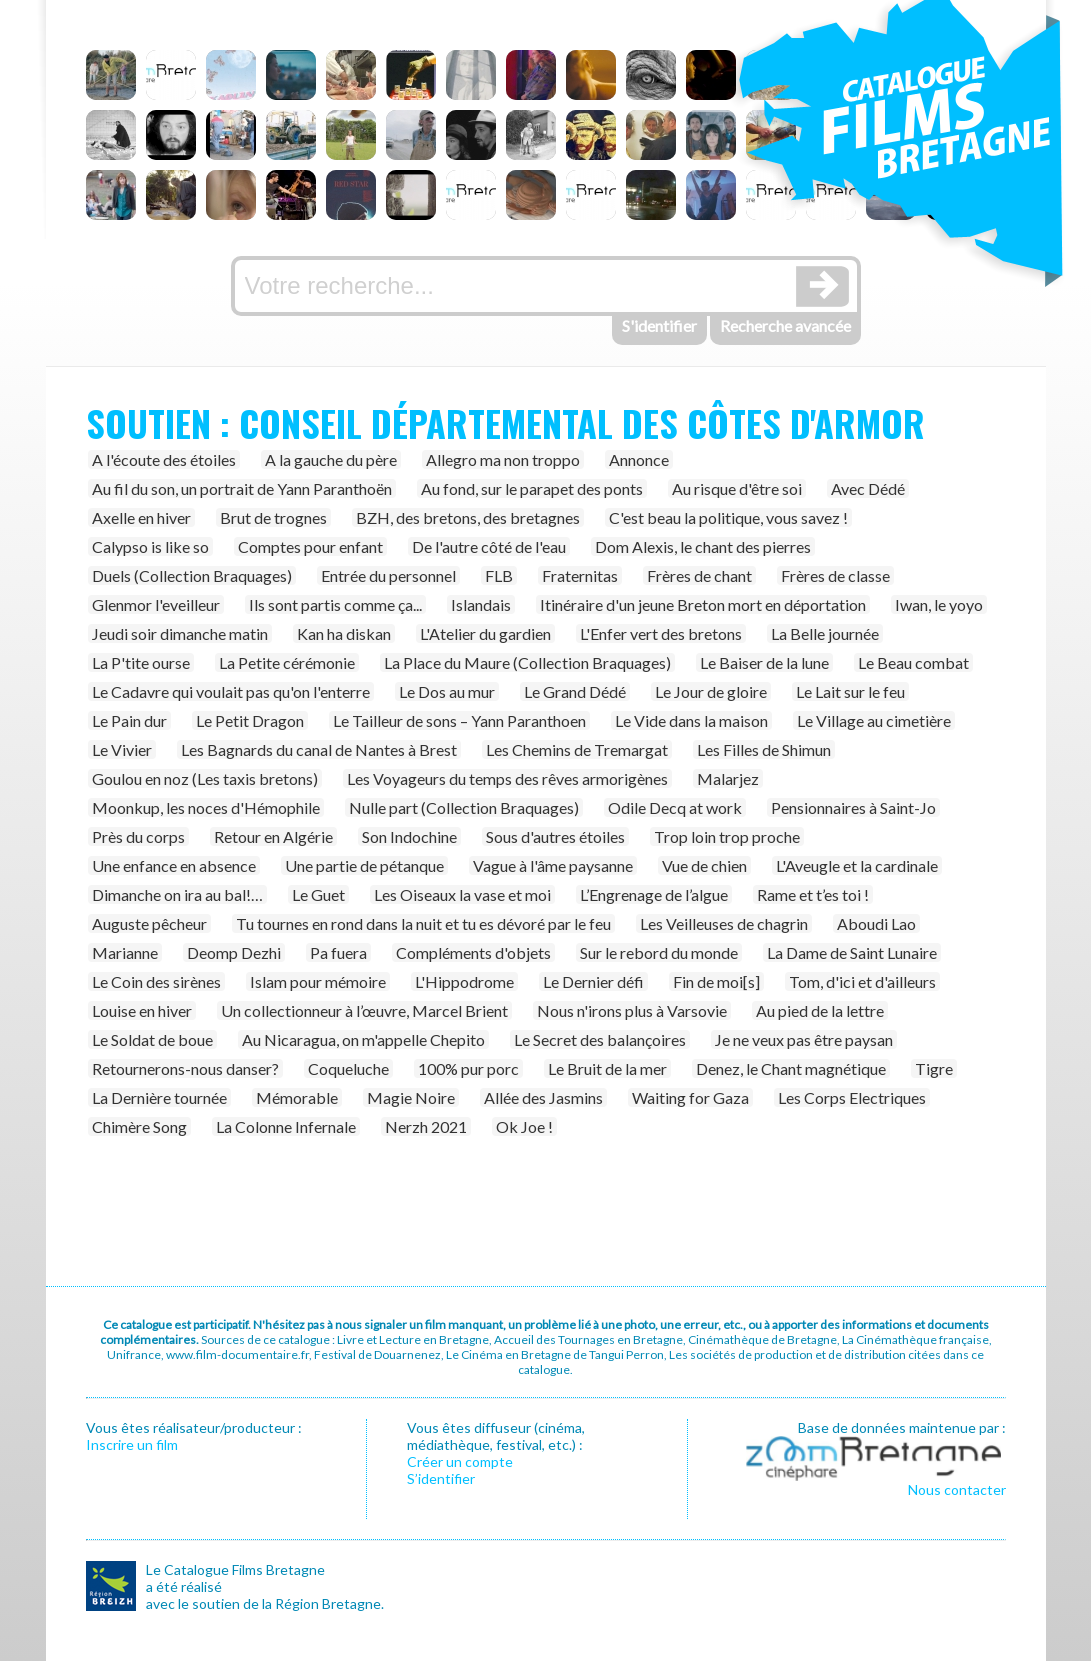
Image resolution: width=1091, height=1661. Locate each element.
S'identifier (659, 325)
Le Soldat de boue (152, 1039)
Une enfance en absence (174, 865)
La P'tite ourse (141, 662)
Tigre (934, 1068)
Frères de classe (835, 575)
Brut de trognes (273, 517)
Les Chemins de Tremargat (577, 749)
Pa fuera (338, 952)
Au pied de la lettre (820, 1010)
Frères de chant (699, 575)
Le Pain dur (129, 720)
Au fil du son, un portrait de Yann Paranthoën (242, 488)
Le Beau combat (913, 662)
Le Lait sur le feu (850, 691)
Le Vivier (122, 749)
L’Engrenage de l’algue (654, 894)
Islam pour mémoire (318, 981)
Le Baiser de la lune (764, 662)
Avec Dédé (868, 488)
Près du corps (138, 836)
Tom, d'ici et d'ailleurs (862, 981)
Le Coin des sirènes (156, 981)
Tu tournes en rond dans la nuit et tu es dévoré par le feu (423, 923)
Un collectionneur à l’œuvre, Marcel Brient (364, 1010)
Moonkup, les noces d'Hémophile (206, 807)
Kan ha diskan (344, 633)
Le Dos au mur (447, 691)
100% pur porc (468, 1068)
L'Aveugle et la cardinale (857, 865)
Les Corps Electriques (852, 1097)
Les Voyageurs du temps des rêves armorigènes (507, 778)
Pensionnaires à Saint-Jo (853, 807)
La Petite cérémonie (287, 662)
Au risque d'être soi (737, 488)
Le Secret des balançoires (600, 1039)
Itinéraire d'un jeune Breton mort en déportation (703, 604)
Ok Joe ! (524, 1126)
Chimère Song (139, 1126)
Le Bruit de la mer (607, 1068)
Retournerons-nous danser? (185, 1068)
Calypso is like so (150, 546)
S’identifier (441, 1478)
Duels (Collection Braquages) (192, 575)
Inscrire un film (132, 1444)
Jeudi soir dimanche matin (180, 633)
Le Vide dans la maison (691, 720)
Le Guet (318, 894)
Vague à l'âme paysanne (553, 865)
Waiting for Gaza (690, 1097)
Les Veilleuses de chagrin (724, 923)
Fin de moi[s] (716, 981)
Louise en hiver (142, 1010)
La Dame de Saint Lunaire (852, 952)
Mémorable (297, 1097)
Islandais (481, 604)
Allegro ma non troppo (503, 459)
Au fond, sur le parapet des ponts (532, 488)
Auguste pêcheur (149, 923)
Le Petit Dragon (250, 720)
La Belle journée (825, 633)
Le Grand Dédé (575, 691)
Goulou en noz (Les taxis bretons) (205, 778)
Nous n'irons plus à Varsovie (632, 1010)
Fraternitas (580, 575)
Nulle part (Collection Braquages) (464, 807)
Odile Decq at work (675, 807)
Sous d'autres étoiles (555, 836)
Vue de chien (704, 865)
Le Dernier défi (593, 981)
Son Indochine (409, 836)
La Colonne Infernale (286, 1126)
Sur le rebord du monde (659, 952)
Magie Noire (411, 1097)
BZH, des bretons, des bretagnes (468, 517)
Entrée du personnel (388, 575)
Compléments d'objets (473, 952)
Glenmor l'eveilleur (156, 604)
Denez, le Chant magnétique (791, 1068)
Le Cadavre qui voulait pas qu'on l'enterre (231, 691)
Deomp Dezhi (234, 952)
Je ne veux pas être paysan (804, 1039)
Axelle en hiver (141, 517)
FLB (499, 575)
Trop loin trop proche (727, 836)
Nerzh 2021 (426, 1126)
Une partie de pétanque (364, 865)
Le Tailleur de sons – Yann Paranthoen (459, 720)
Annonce (639, 459)
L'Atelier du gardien (485, 633)
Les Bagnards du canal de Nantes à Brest (319, 749)
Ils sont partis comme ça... (335, 604)
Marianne (125, 952)
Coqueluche (348, 1068)
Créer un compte (460, 1461)
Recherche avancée (785, 325)
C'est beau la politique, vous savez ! (728, 517)
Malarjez (728, 778)
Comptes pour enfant (310, 546)
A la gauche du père (331, 459)
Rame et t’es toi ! (813, 894)
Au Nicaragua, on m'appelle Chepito (363, 1039)
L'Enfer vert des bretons (661, 633)
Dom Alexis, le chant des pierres (703, 546)
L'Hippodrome (464, 981)
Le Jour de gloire (711, 691)
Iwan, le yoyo (939, 604)
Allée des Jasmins (543, 1097)
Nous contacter (957, 1489)
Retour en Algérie (273, 836)
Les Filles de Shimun (764, 749)
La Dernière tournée (159, 1097)
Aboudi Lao (876, 923)
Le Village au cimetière (874, 720)
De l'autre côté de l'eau (489, 546)
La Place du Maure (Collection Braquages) (527, 662)
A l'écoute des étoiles (164, 459)
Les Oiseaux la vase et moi (462, 894)
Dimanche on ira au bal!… (177, 894)
